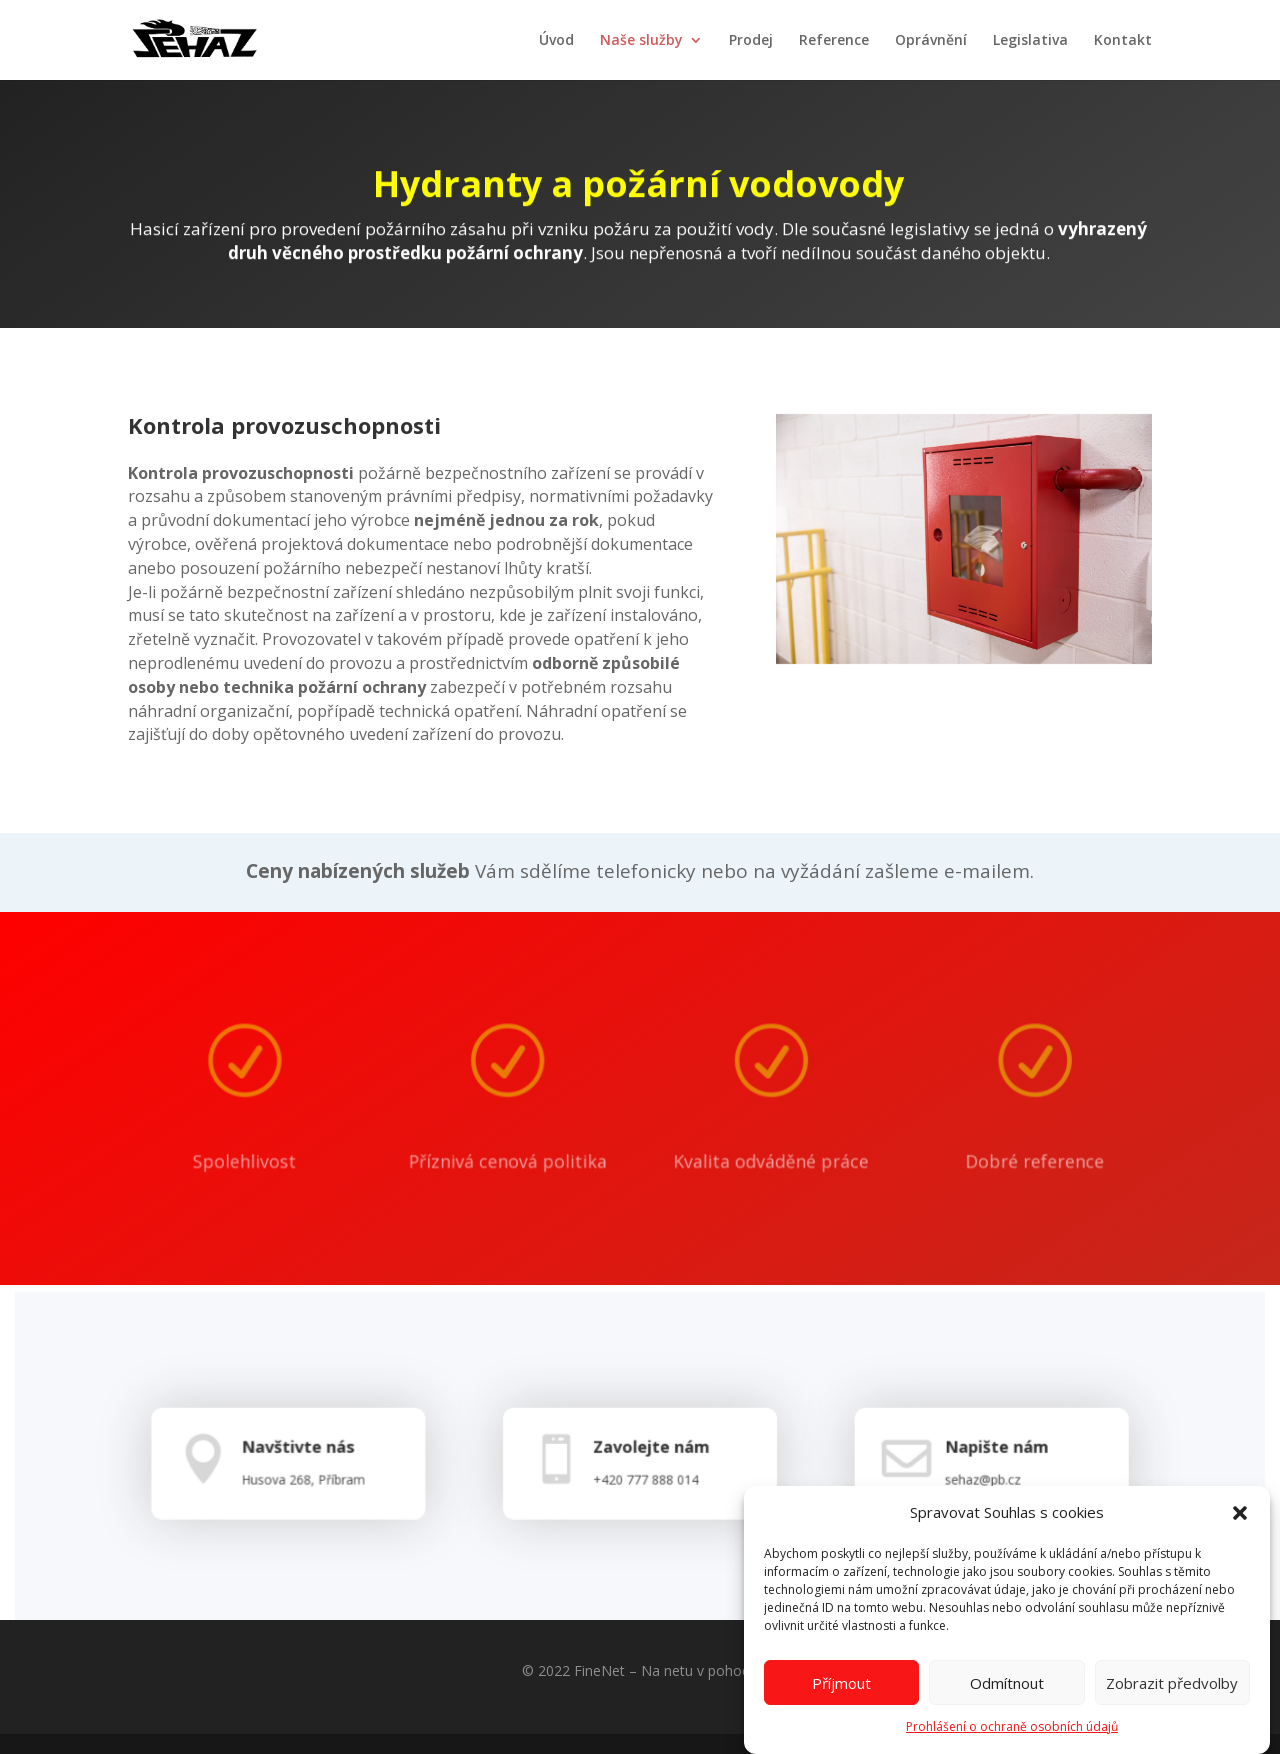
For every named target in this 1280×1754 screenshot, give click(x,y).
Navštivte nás (306, 1458)
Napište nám (986, 1458)
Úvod (556, 41)
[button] (1240, 1528)
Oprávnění (931, 41)
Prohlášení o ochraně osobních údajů (1012, 1741)
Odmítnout (1007, 1697)
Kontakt (1123, 41)
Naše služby (641, 41)
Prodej (751, 41)
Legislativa (1030, 41)
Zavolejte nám (650, 1458)
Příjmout (841, 1697)
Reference (834, 41)
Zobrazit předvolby (1172, 1697)
